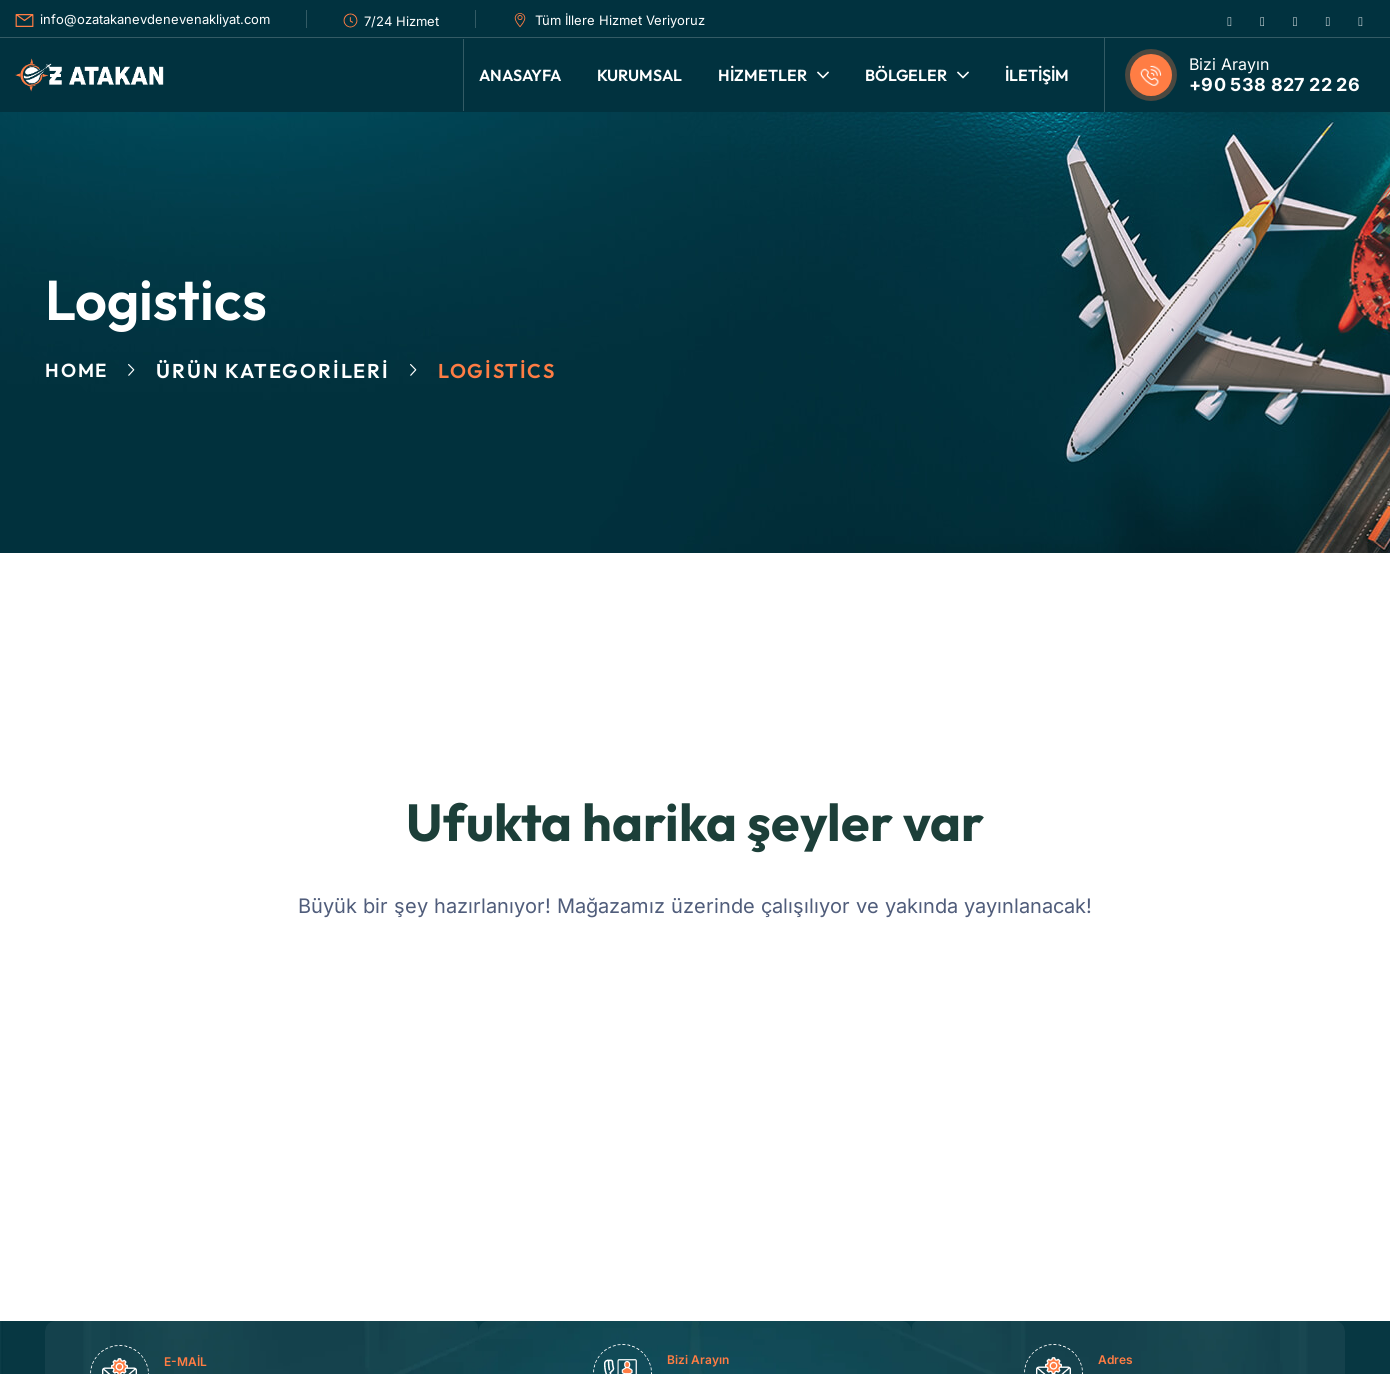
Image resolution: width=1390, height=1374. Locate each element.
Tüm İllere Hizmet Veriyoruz (620, 20)
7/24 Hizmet (401, 21)
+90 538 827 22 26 (1274, 84)
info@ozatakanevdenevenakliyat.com (155, 19)
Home (78, 370)
